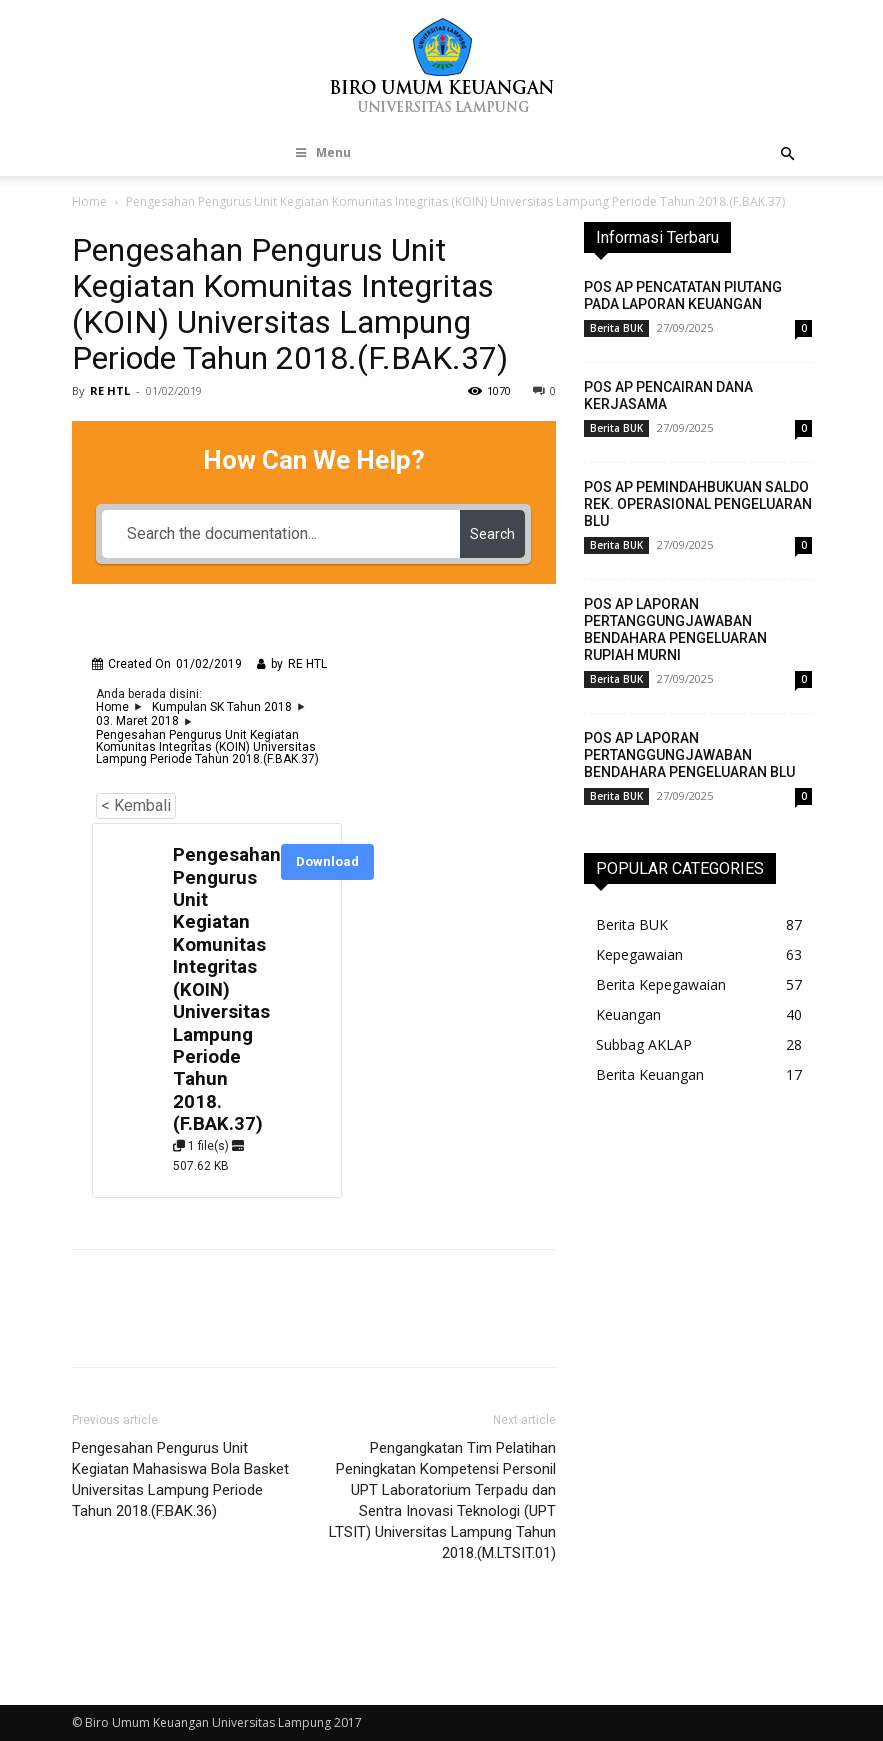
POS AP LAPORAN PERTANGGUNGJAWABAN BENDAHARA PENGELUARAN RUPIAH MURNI (675, 629)
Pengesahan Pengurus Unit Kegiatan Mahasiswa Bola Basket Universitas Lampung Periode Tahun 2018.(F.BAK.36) (180, 1479)
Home (89, 201)
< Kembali (136, 805)
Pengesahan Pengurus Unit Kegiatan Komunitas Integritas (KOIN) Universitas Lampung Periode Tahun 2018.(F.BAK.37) (227, 989)
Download (327, 861)
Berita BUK (616, 328)
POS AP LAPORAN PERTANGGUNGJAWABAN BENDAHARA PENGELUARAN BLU (689, 755)
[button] (788, 154)
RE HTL (110, 390)
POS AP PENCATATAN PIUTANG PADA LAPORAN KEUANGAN (683, 295)
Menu (322, 152)
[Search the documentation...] (281, 534)
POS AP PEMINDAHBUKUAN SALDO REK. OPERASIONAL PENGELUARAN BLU (698, 504)
